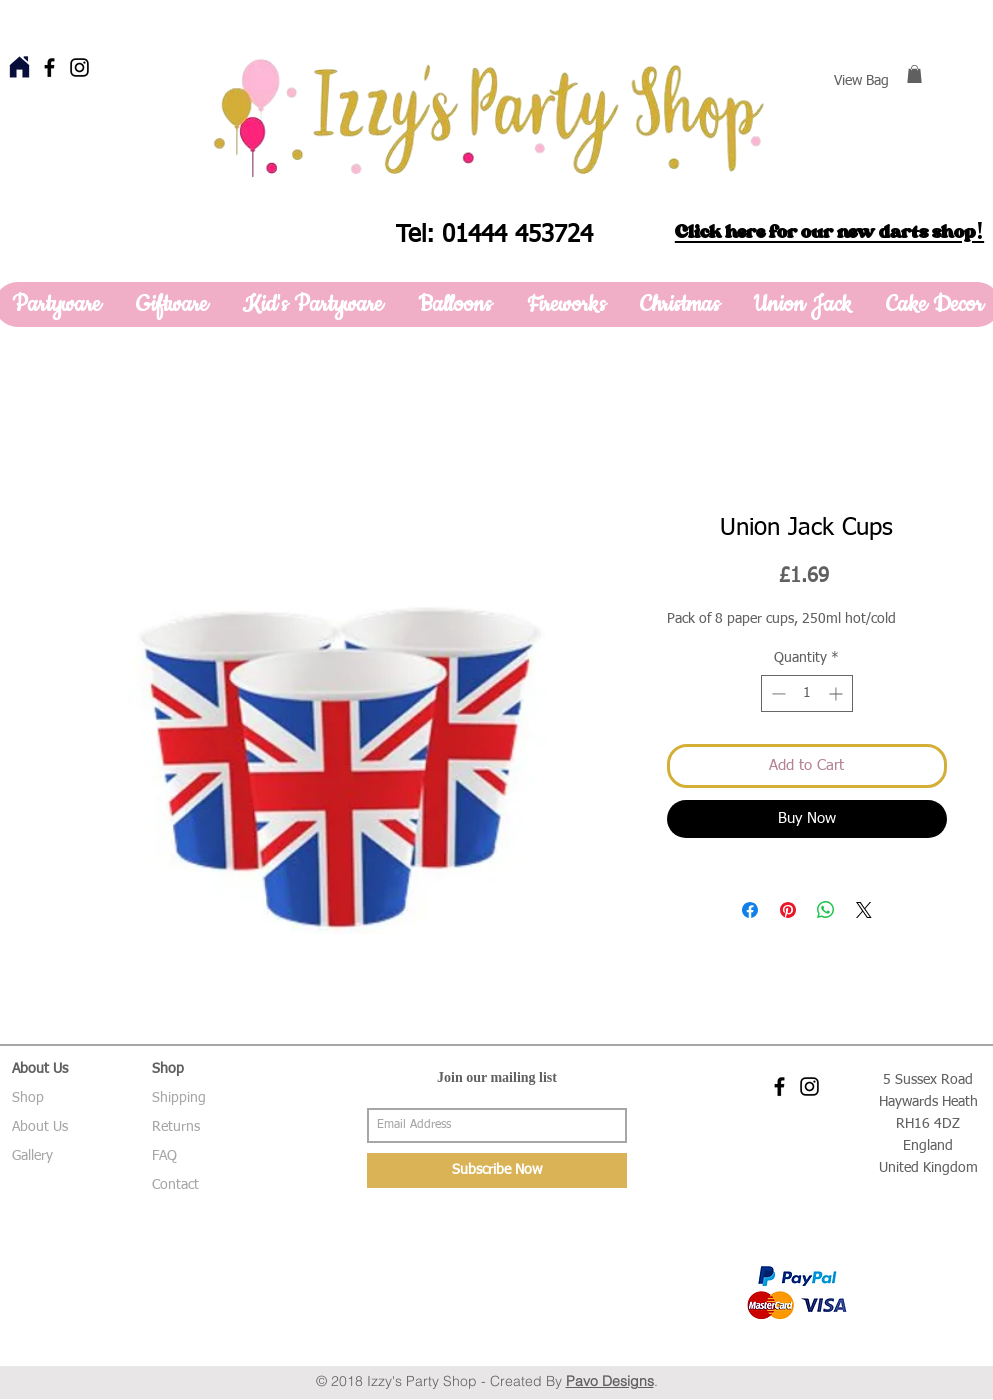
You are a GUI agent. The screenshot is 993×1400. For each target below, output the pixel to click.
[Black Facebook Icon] (49, 67)
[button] (914, 74)
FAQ (164, 1156)
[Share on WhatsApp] (826, 910)
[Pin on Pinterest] (788, 910)
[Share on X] (864, 910)
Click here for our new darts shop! (829, 232)
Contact (175, 1185)
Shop (28, 1098)
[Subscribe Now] (497, 1170)
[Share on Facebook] (750, 910)
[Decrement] (776, 693)
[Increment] (837, 693)
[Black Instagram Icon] (79, 67)
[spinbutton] (807, 693)
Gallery (32, 1156)
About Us (40, 1127)
